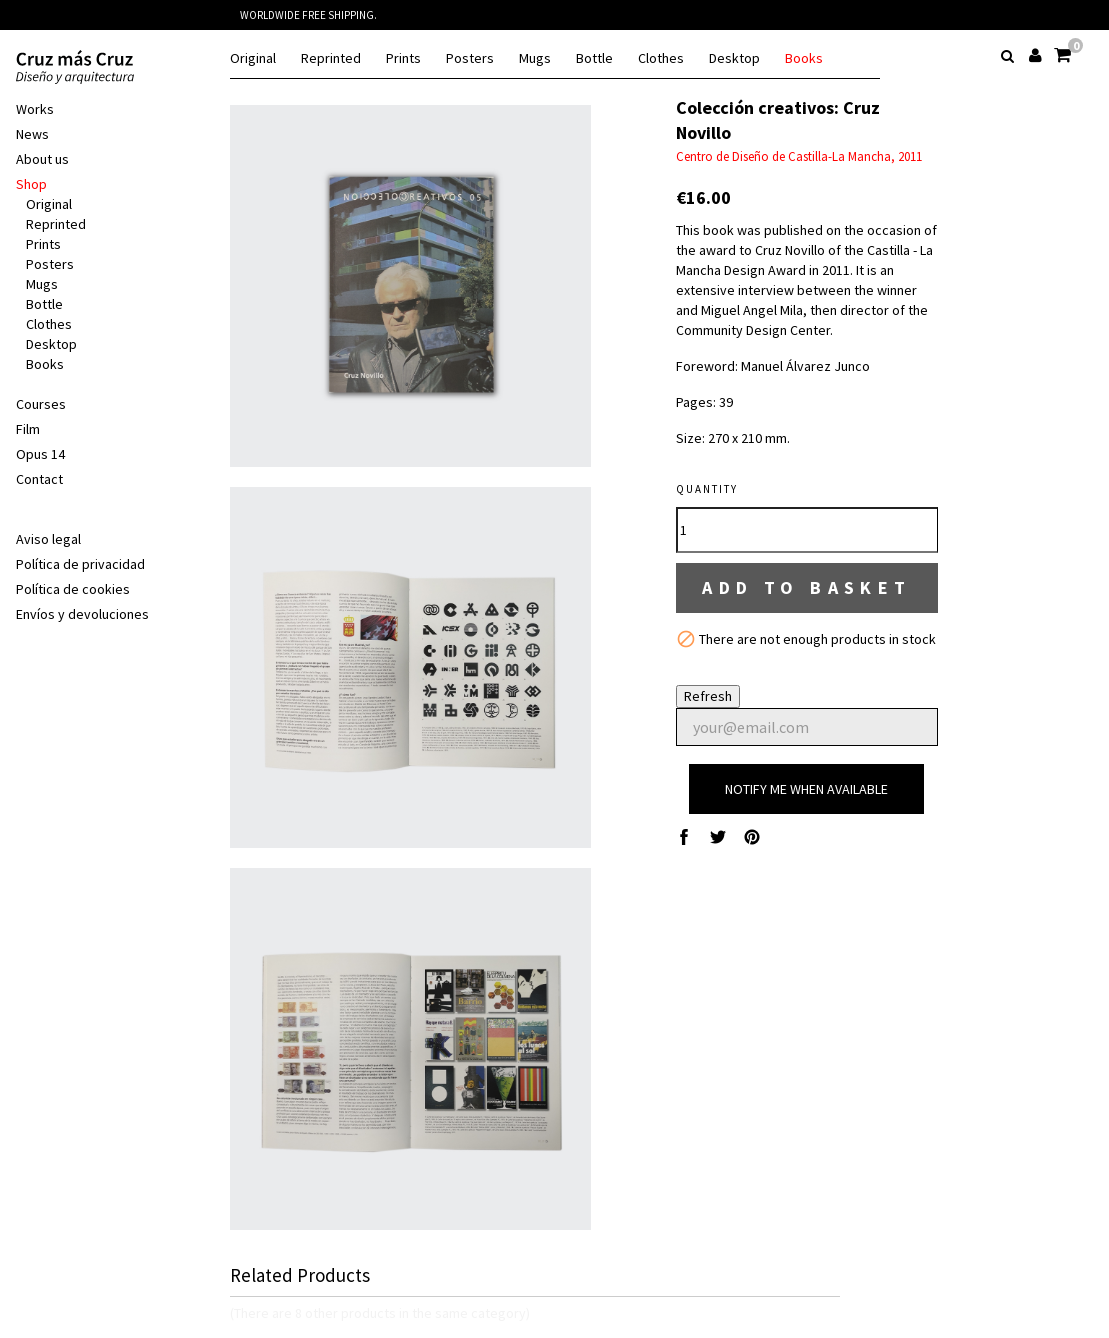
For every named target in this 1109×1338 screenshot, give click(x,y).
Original (253, 58)
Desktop (734, 58)
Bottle (594, 58)
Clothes (661, 58)
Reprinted (331, 58)
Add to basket (807, 587)
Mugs (535, 58)
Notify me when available (806, 789)
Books (804, 58)
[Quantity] (807, 530)
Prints (403, 58)
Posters (470, 58)
